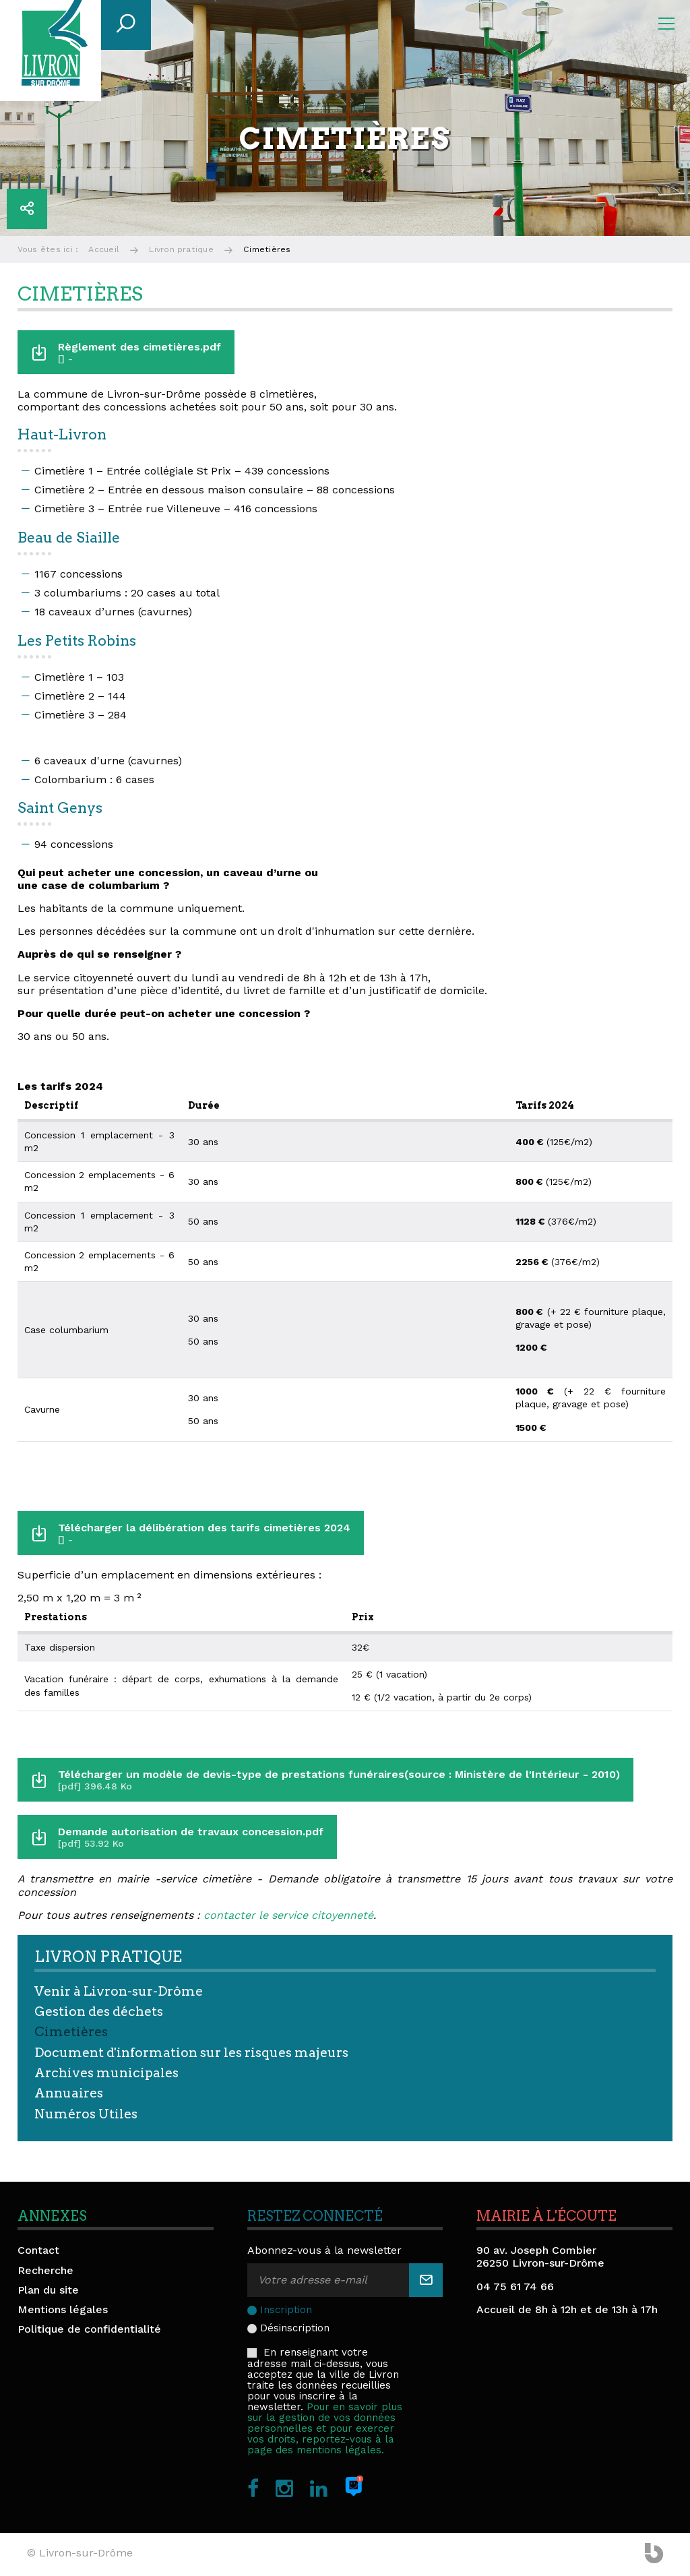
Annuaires (68, 2093)
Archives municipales (106, 2072)
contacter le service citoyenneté (288, 1915)
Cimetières (71, 2031)
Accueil (103, 249)
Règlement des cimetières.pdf (141, 352)
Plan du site (48, 2289)
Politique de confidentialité (89, 2329)
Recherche (45, 2270)
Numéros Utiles (85, 2114)
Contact (38, 2250)
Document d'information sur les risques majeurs (191, 2052)
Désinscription (295, 2328)
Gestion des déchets (98, 2011)
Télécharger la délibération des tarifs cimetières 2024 (206, 1533)
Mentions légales (63, 2309)
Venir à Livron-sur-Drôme (118, 1991)
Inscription (286, 2309)
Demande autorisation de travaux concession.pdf (192, 1837)
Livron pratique (181, 249)
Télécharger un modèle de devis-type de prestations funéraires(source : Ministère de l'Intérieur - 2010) (340, 1779)
